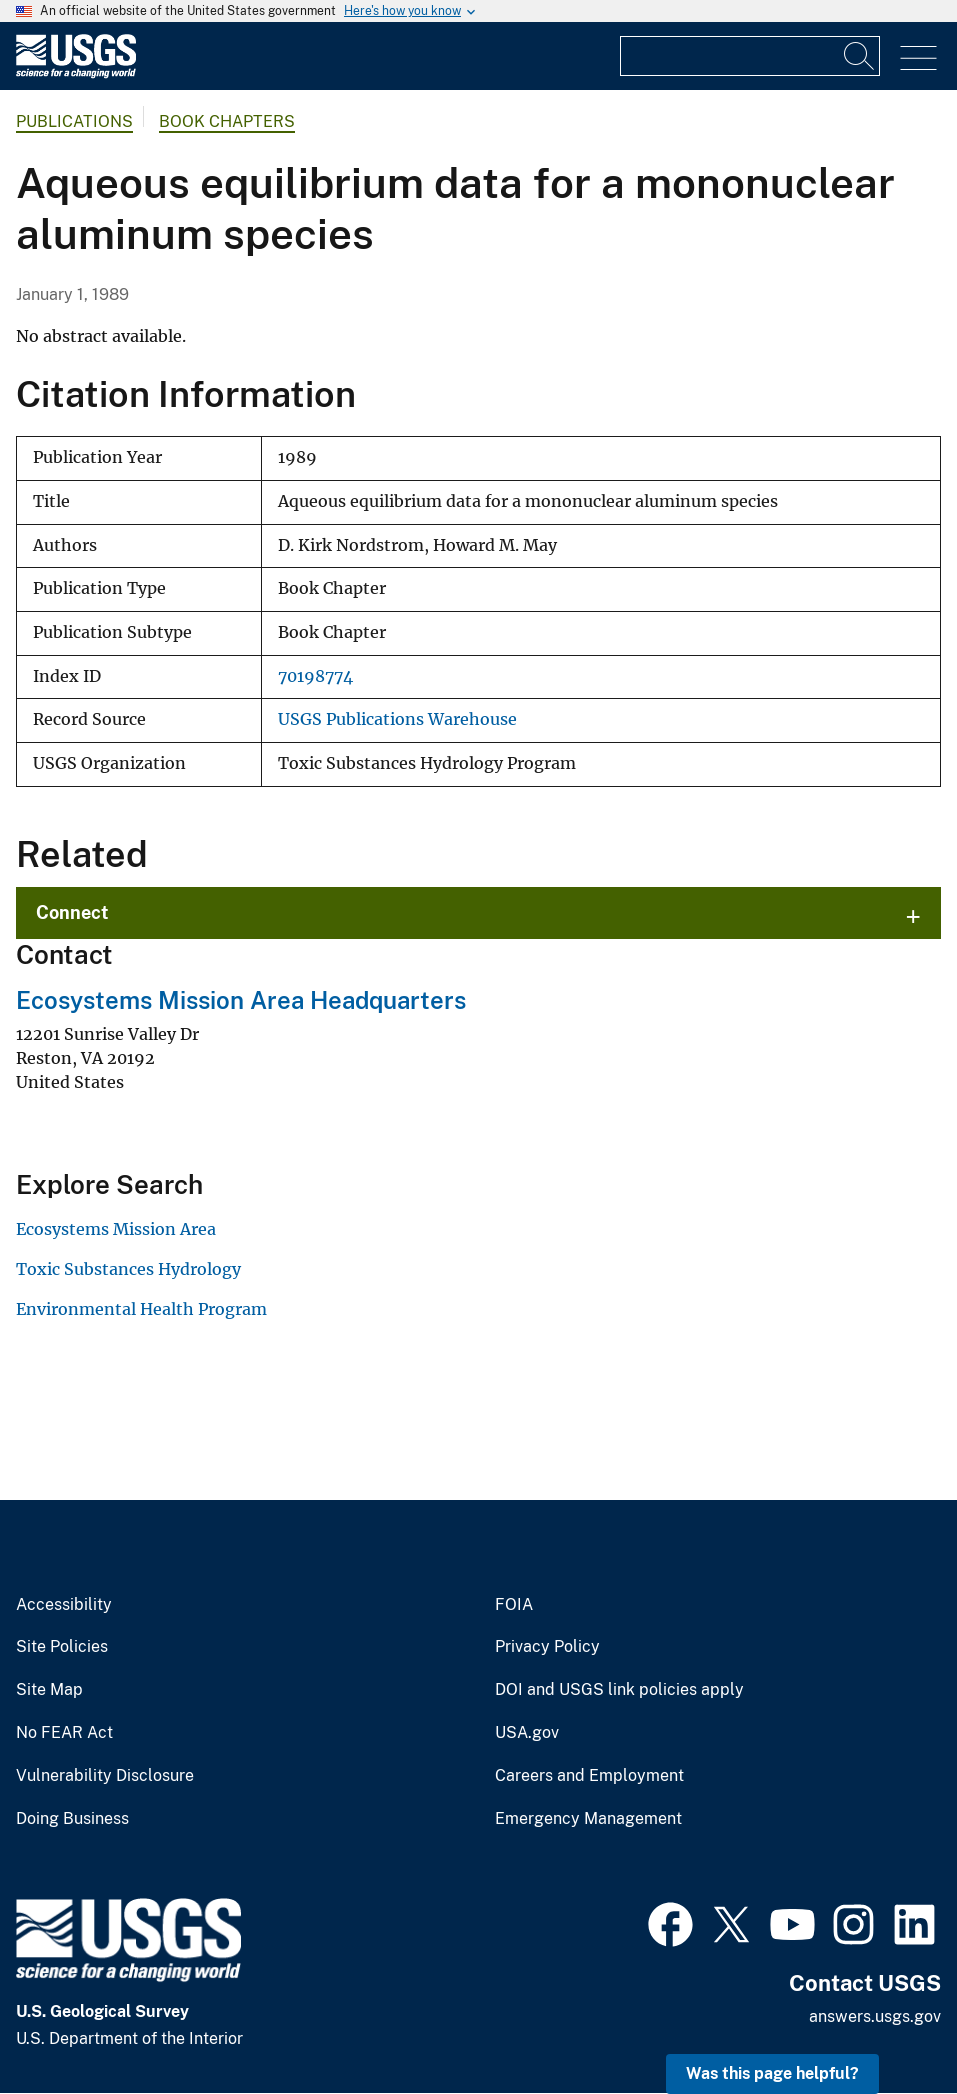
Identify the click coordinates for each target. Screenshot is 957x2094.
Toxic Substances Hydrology (128, 1269)
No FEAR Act (64, 1733)
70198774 (315, 676)
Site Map (49, 1690)
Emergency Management (588, 1819)
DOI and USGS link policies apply (619, 1690)
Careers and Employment (589, 1776)
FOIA (514, 1605)
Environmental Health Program (141, 1309)
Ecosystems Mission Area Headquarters (241, 1000)
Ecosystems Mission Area (116, 1229)
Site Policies (62, 1647)
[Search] (860, 56)
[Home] (76, 73)
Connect (72, 912)
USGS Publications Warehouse (397, 719)
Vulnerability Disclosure (105, 1776)
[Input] (750, 56)
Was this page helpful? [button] (772, 2073)
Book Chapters (227, 121)
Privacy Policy (547, 1647)
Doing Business (72, 1819)
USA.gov (527, 1733)
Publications (74, 121)
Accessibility (64, 1605)
